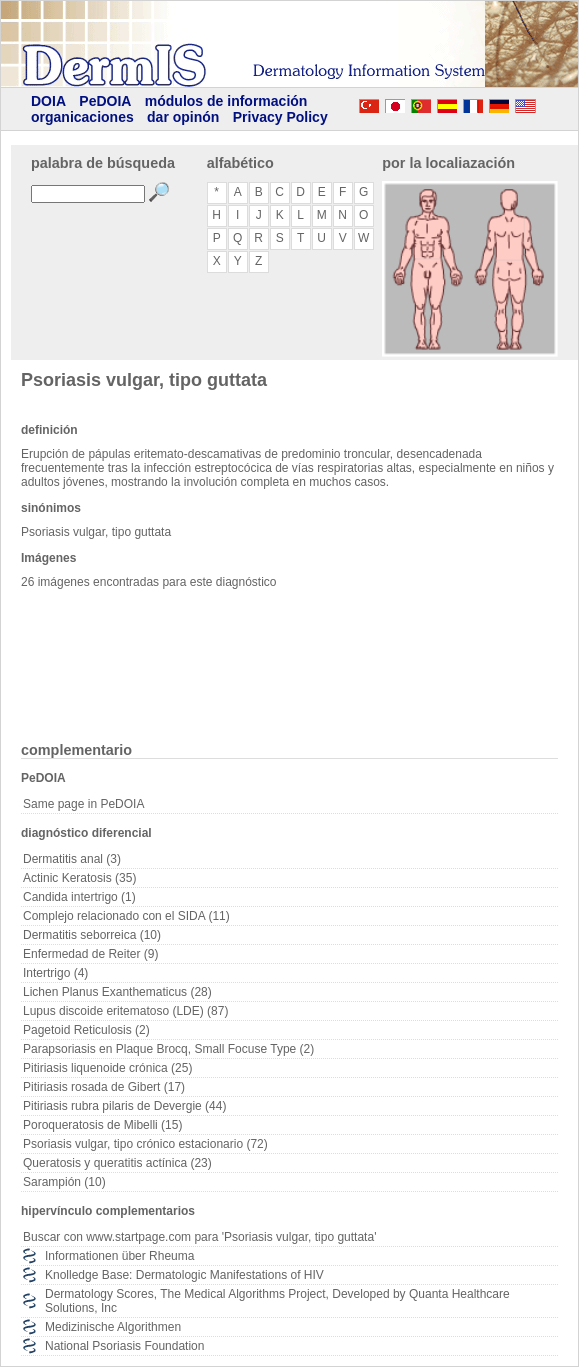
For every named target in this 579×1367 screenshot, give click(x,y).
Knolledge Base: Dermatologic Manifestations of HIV (184, 1275)
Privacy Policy (280, 117)
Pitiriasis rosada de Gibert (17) (104, 1087)
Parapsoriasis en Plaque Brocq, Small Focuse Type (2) (168, 1049)
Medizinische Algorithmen (113, 1327)
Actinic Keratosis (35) (79, 878)
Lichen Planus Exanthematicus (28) (117, 992)
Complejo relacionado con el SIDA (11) (126, 916)
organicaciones (82, 117)
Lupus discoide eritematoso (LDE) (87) (125, 1011)
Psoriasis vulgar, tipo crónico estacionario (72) (145, 1144)
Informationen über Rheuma (119, 1256)
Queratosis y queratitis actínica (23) (117, 1163)
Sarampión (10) (64, 1182)
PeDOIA (105, 101)
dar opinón (183, 117)
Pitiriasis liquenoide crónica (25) (107, 1068)
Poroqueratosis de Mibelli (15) (102, 1125)
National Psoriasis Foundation (124, 1346)
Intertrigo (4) (55, 973)
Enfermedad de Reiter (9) (90, 954)
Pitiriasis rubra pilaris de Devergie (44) (124, 1106)
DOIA (48, 101)
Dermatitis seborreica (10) (92, 935)
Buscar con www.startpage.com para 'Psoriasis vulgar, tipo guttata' (199, 1237)
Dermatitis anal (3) (72, 859)
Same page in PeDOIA (83, 804)
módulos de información (226, 101)
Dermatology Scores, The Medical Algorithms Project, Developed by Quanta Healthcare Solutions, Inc (277, 1301)
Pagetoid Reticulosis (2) (86, 1030)
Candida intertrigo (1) (79, 897)
